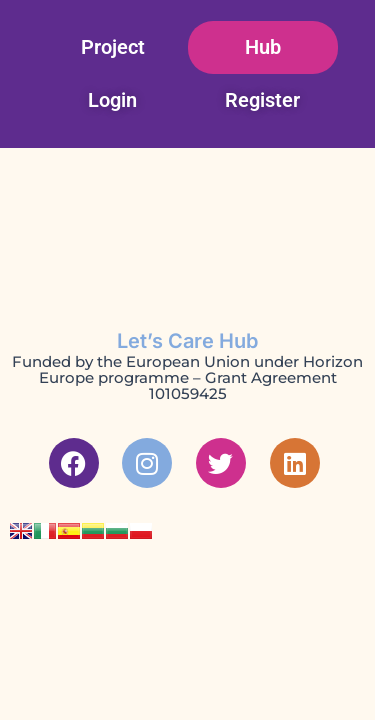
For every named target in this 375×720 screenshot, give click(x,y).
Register (262, 100)
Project (113, 47)
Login (112, 100)
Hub (263, 47)
